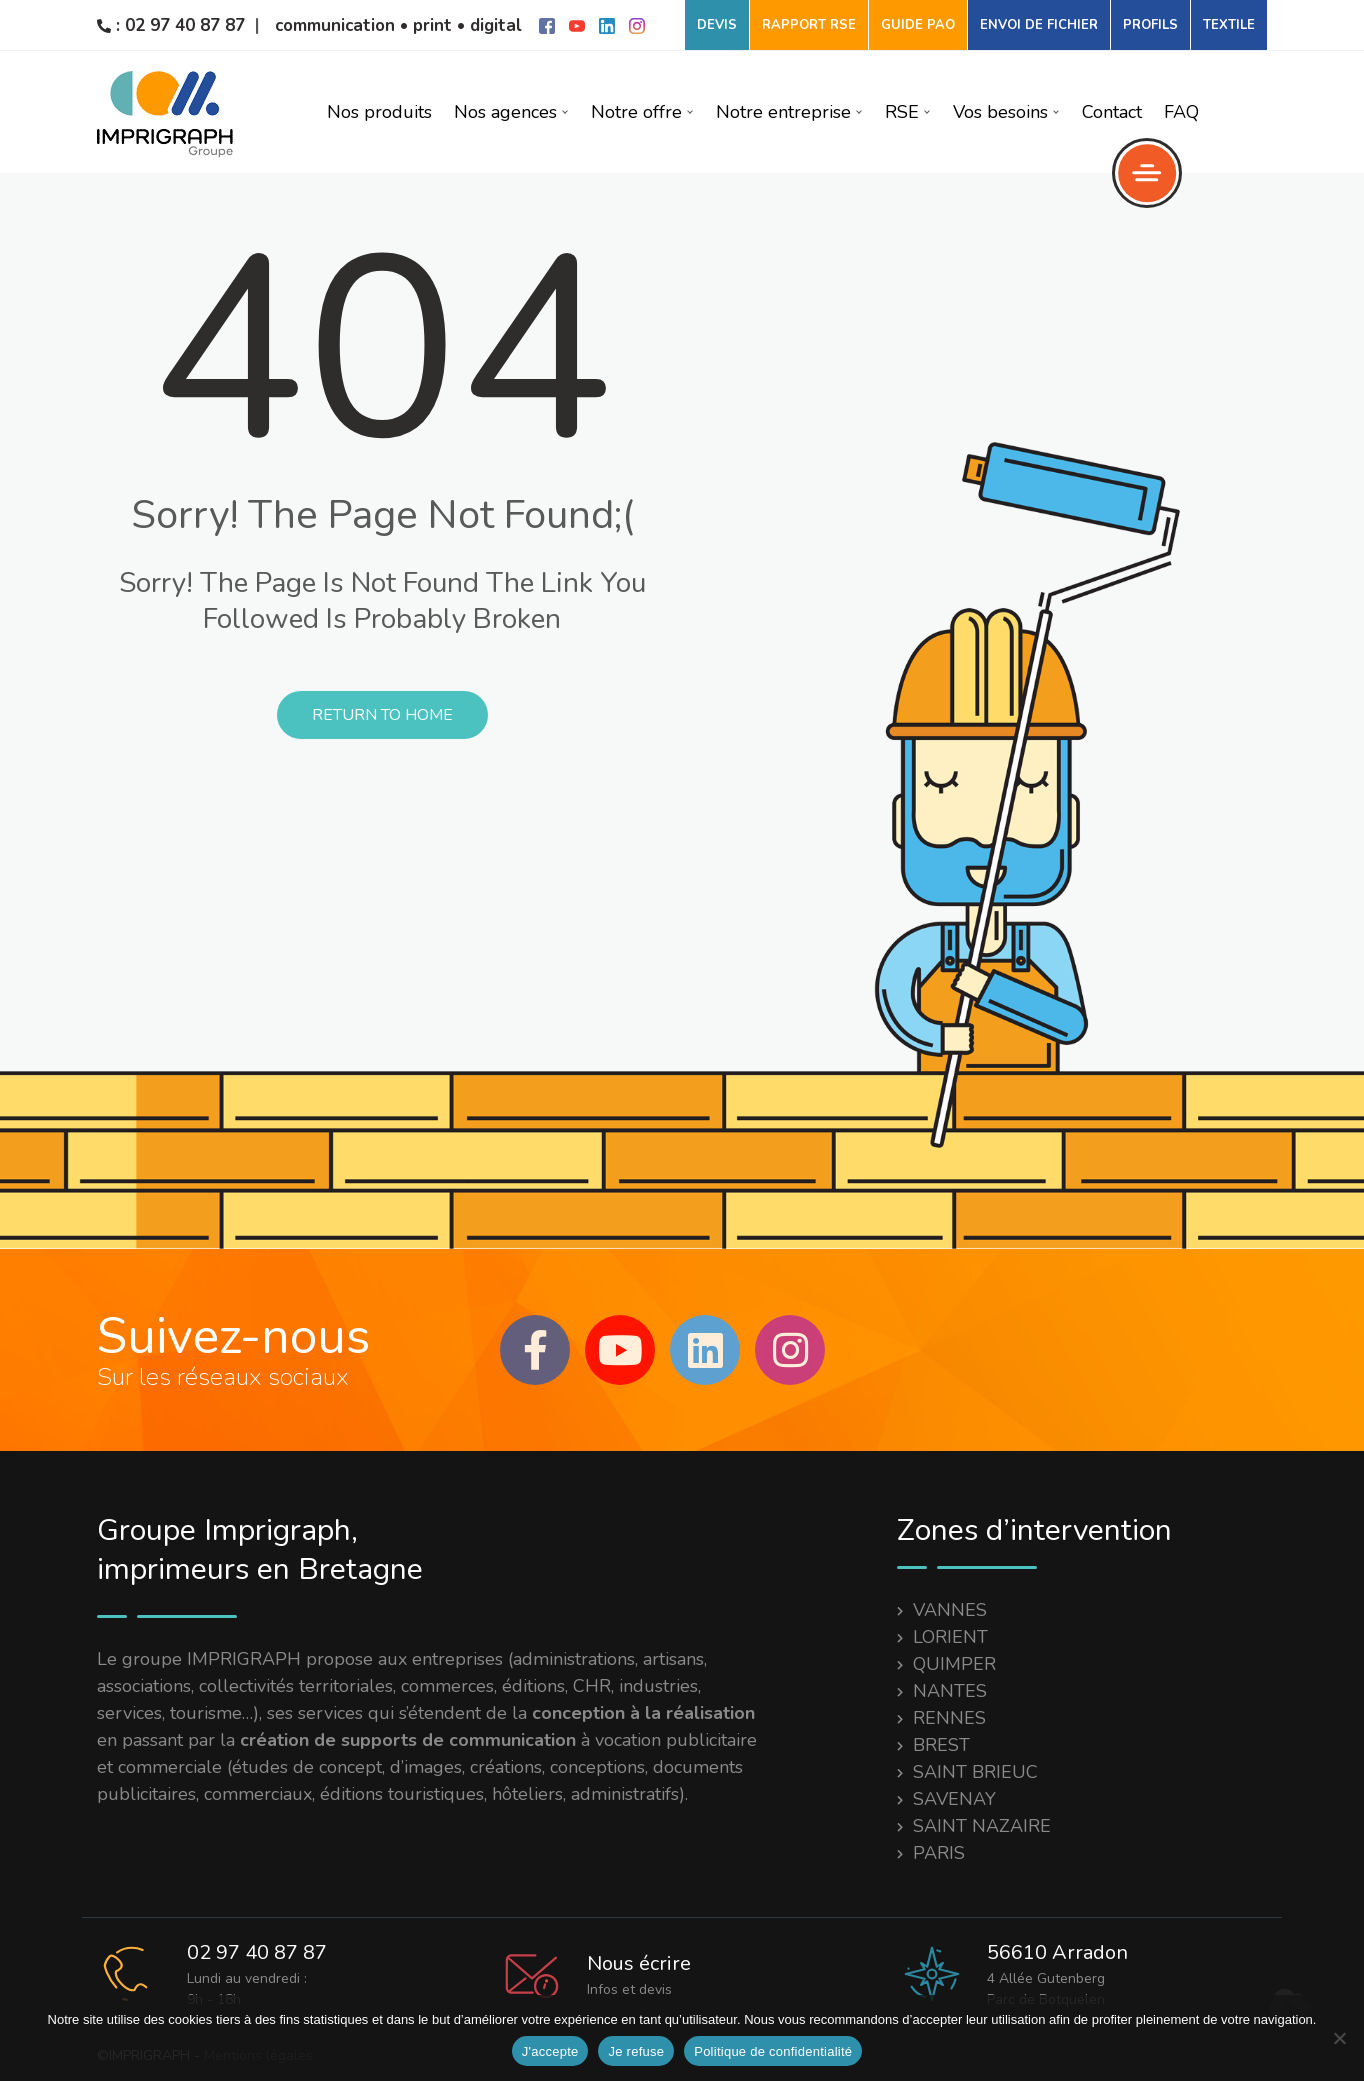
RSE (908, 112)
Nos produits (379, 112)
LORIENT (950, 1637)
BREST (941, 1745)
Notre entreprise (789, 112)
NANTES (950, 1691)
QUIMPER (954, 1664)
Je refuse (636, 2051)
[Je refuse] (1339, 2038)
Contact (1112, 112)
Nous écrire (639, 1963)
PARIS (939, 1853)
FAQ (1181, 112)
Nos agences (511, 112)
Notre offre (642, 112)
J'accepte (550, 2051)
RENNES (949, 1718)
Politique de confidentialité (773, 2051)
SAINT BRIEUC (975, 1772)
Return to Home (382, 715)
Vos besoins (1006, 112)
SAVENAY (954, 1799)
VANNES (950, 1610)
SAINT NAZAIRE (982, 1826)
